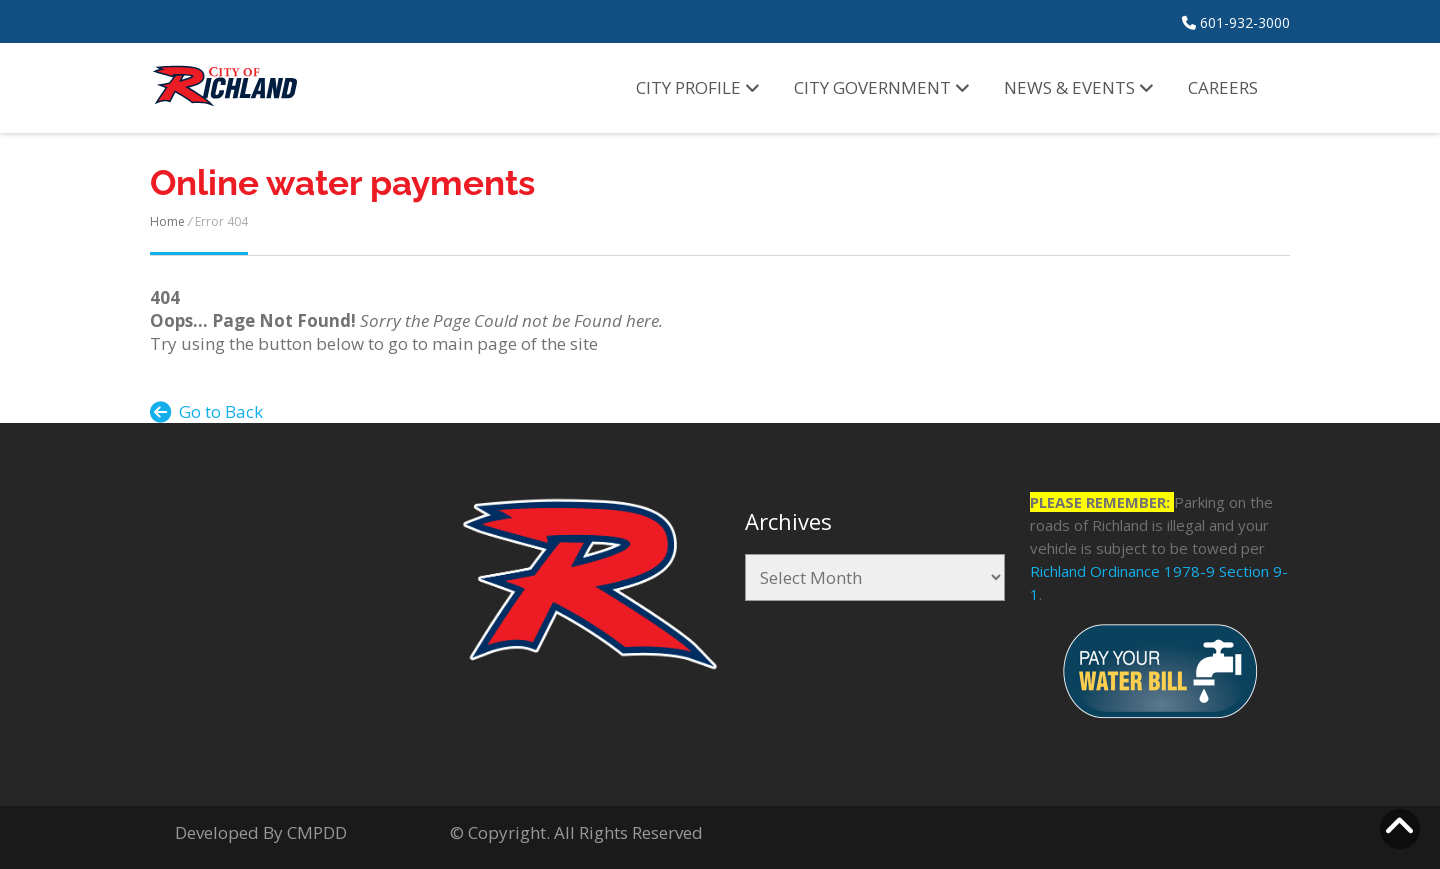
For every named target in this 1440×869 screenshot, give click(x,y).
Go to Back (206, 411)
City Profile (698, 87)
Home (167, 221)
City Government (882, 87)
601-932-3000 (1236, 22)
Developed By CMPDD (261, 832)
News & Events (1079, 87)
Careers (1223, 87)
